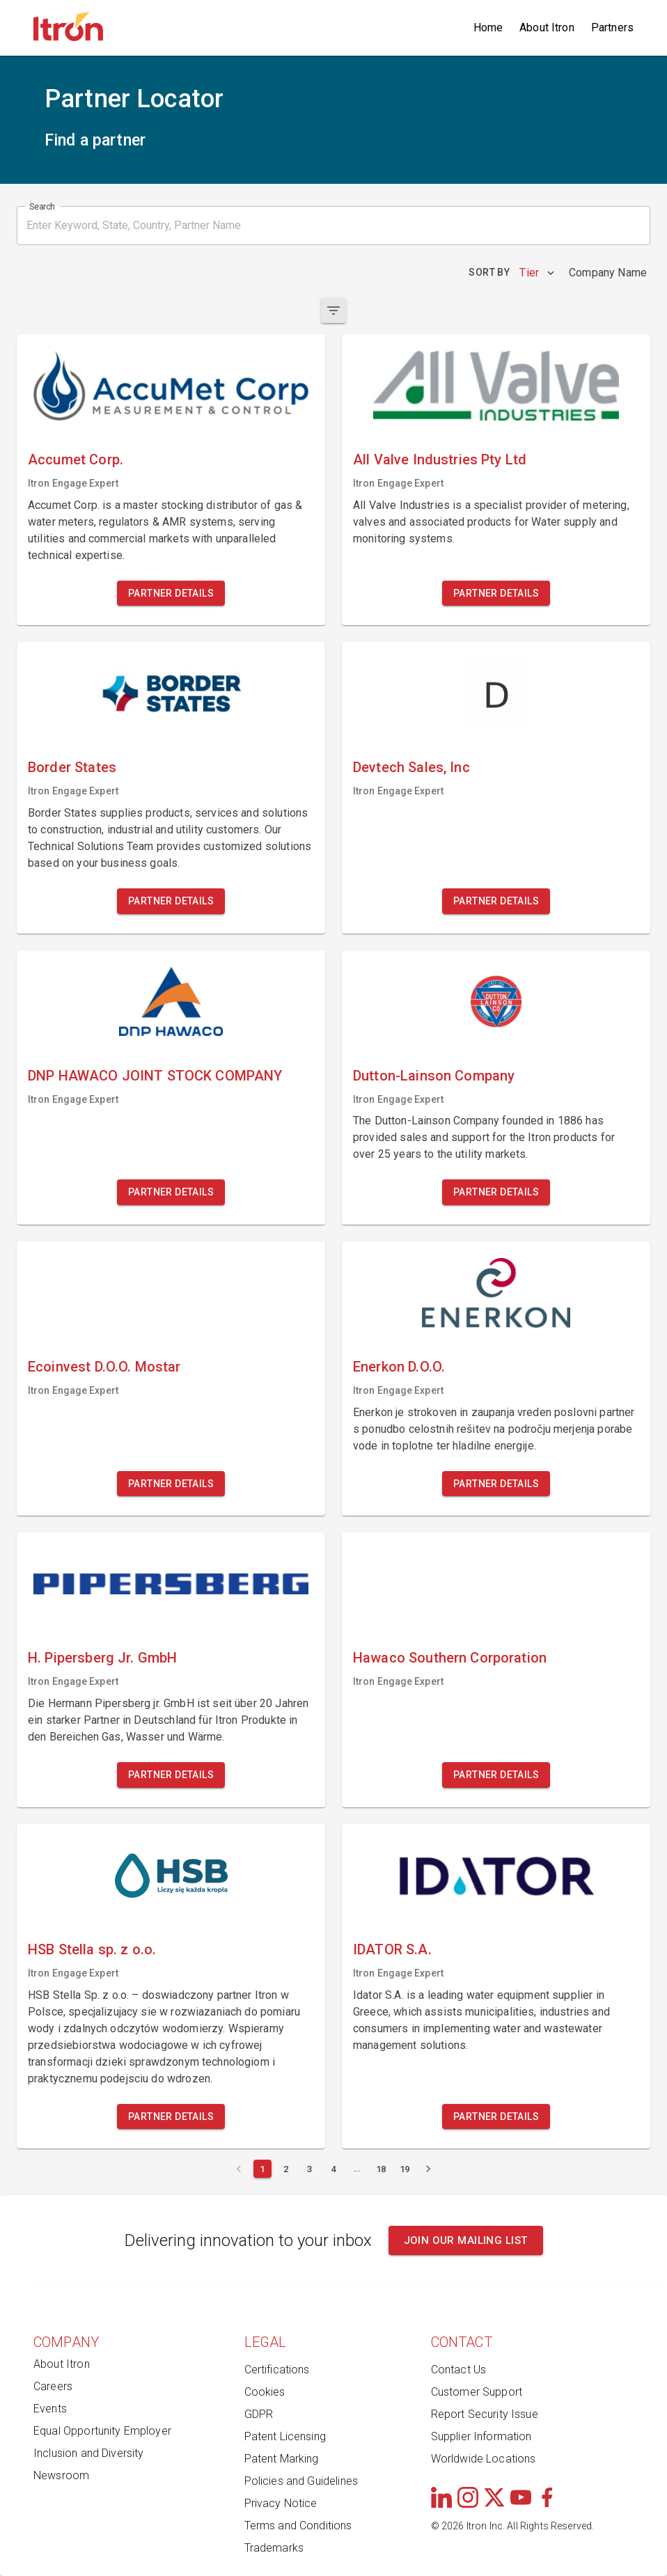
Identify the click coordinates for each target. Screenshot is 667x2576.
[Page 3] (310, 2169)
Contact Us (459, 2369)
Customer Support (476, 2391)
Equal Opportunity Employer (102, 2430)
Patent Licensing (285, 2436)
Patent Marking (281, 2458)
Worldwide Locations (483, 2458)
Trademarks (274, 2547)
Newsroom (61, 2475)
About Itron (546, 27)
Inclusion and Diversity (88, 2453)
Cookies (264, 2391)
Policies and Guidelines (301, 2481)
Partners (612, 27)
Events (50, 2408)
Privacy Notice (280, 2503)
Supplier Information (481, 2436)
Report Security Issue (484, 2414)
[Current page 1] (262, 2169)
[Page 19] (404, 2169)
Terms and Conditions (298, 2525)
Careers (52, 2386)
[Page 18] (381, 2169)
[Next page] (428, 2169)
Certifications (277, 2369)
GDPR (259, 2414)
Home (488, 27)
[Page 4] (333, 2169)
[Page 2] (286, 2169)
